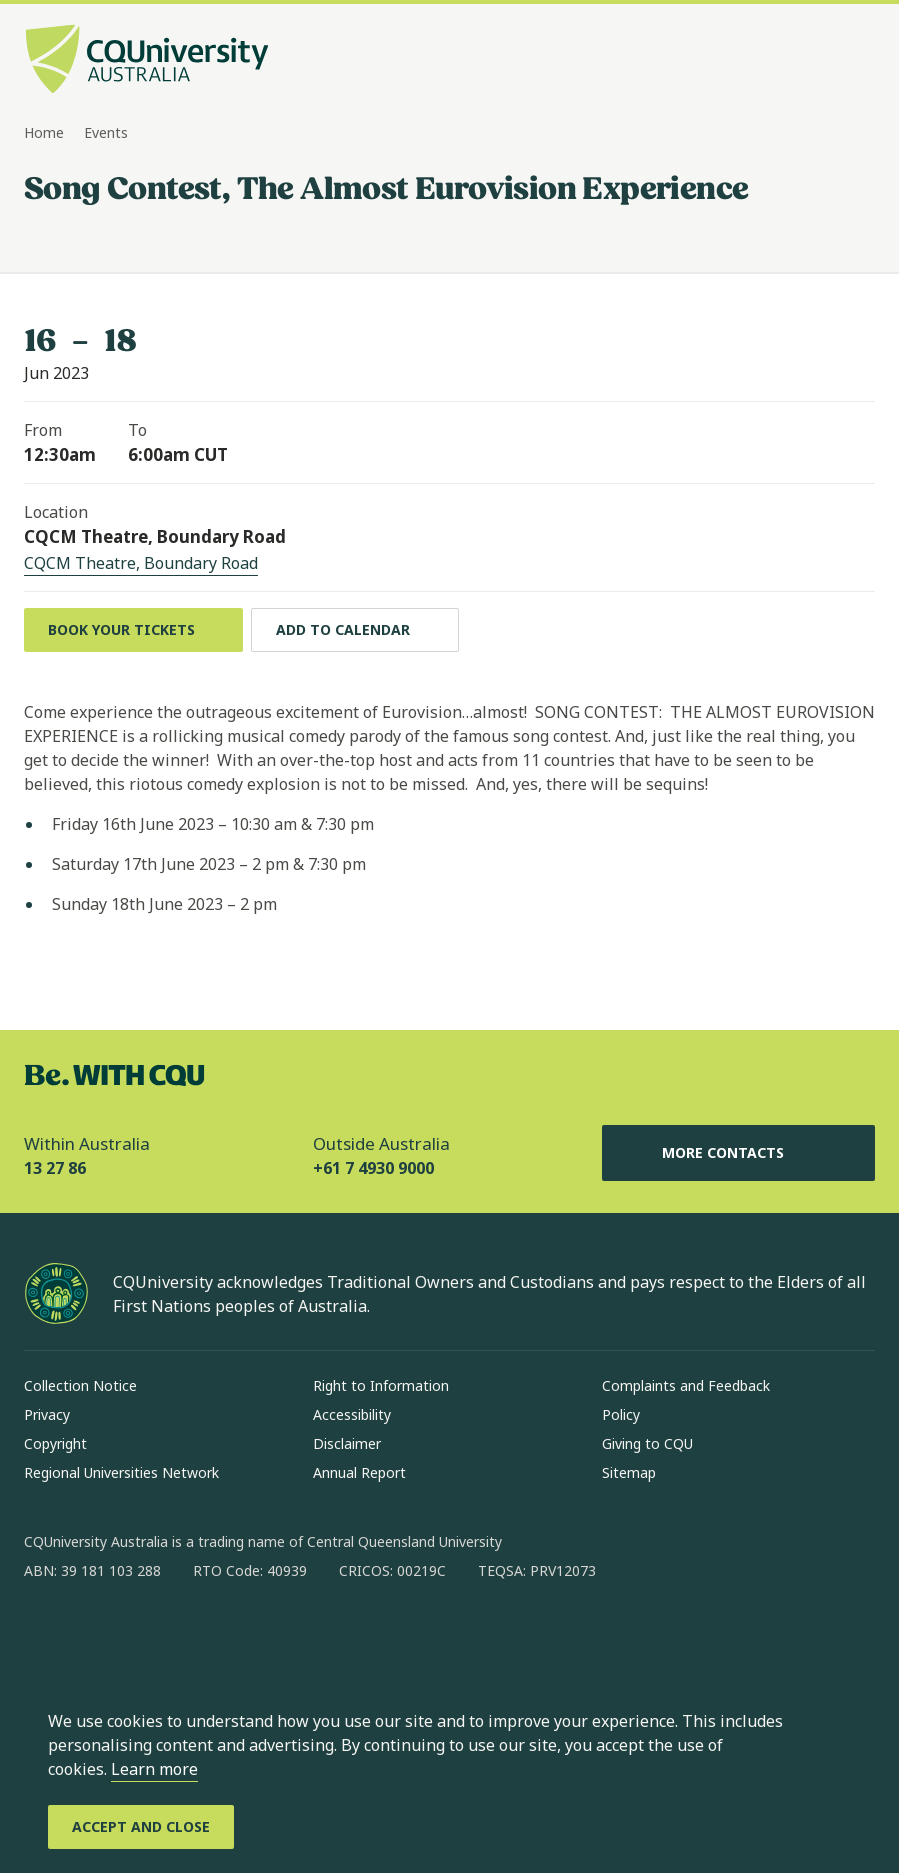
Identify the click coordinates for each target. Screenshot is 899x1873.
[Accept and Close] (141, 1827)
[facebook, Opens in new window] (46, 1635)
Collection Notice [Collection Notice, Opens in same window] (80, 1385)
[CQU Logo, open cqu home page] (147, 61)
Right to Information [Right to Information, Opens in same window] (381, 1385)
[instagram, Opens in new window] (98, 1635)
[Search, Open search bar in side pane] (821, 61)
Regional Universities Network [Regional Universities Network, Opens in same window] (121, 1472)
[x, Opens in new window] (202, 1635)
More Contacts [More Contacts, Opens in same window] (739, 1153)
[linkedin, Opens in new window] (150, 1635)
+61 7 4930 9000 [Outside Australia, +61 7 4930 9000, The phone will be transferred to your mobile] (373, 1168)
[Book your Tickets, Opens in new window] (133, 630)
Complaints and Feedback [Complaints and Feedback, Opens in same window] (686, 1385)
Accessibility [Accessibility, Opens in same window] (352, 1414)
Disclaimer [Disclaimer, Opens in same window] (347, 1443)
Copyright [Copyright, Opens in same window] (55, 1443)
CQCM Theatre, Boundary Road (141, 563)
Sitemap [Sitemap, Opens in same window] (629, 1472)
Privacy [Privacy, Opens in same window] (47, 1414)
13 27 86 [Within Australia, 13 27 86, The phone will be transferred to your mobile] (55, 1168)
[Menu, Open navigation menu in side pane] (857, 61)
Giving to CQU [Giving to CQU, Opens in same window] (647, 1443)
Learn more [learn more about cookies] (154, 1769)
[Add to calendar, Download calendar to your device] (355, 630)
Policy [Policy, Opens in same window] (621, 1414)
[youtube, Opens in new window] (254, 1635)
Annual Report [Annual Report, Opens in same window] (359, 1472)
